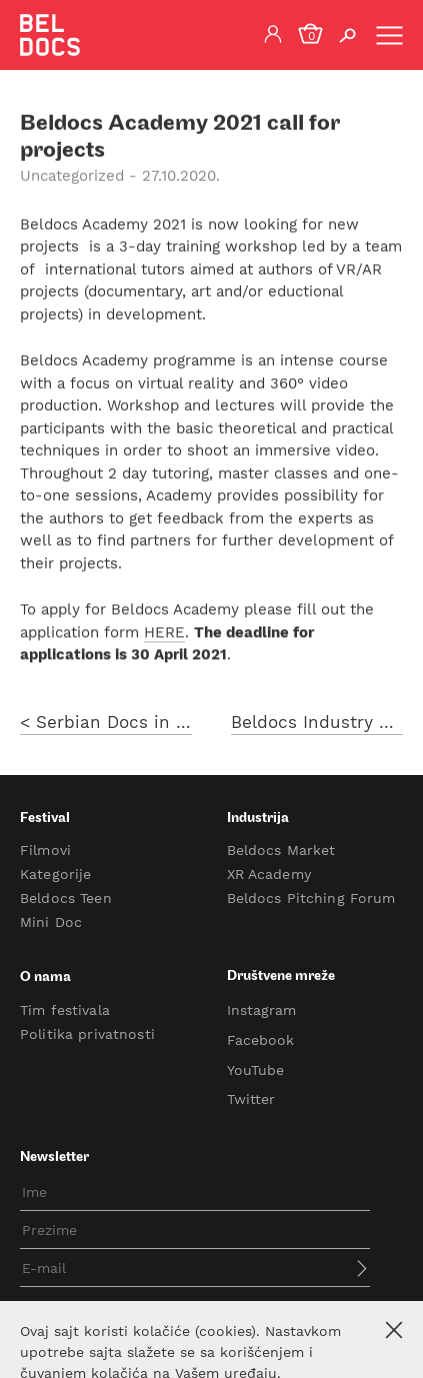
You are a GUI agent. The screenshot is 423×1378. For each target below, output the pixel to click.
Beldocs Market (281, 850)
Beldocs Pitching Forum (311, 898)
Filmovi (45, 850)
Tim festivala (65, 1010)
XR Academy (269, 874)
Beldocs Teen (66, 898)
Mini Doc (51, 922)
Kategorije (55, 874)
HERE (164, 634)
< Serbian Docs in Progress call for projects (106, 727)
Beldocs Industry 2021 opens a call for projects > (317, 727)
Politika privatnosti (87, 1034)
